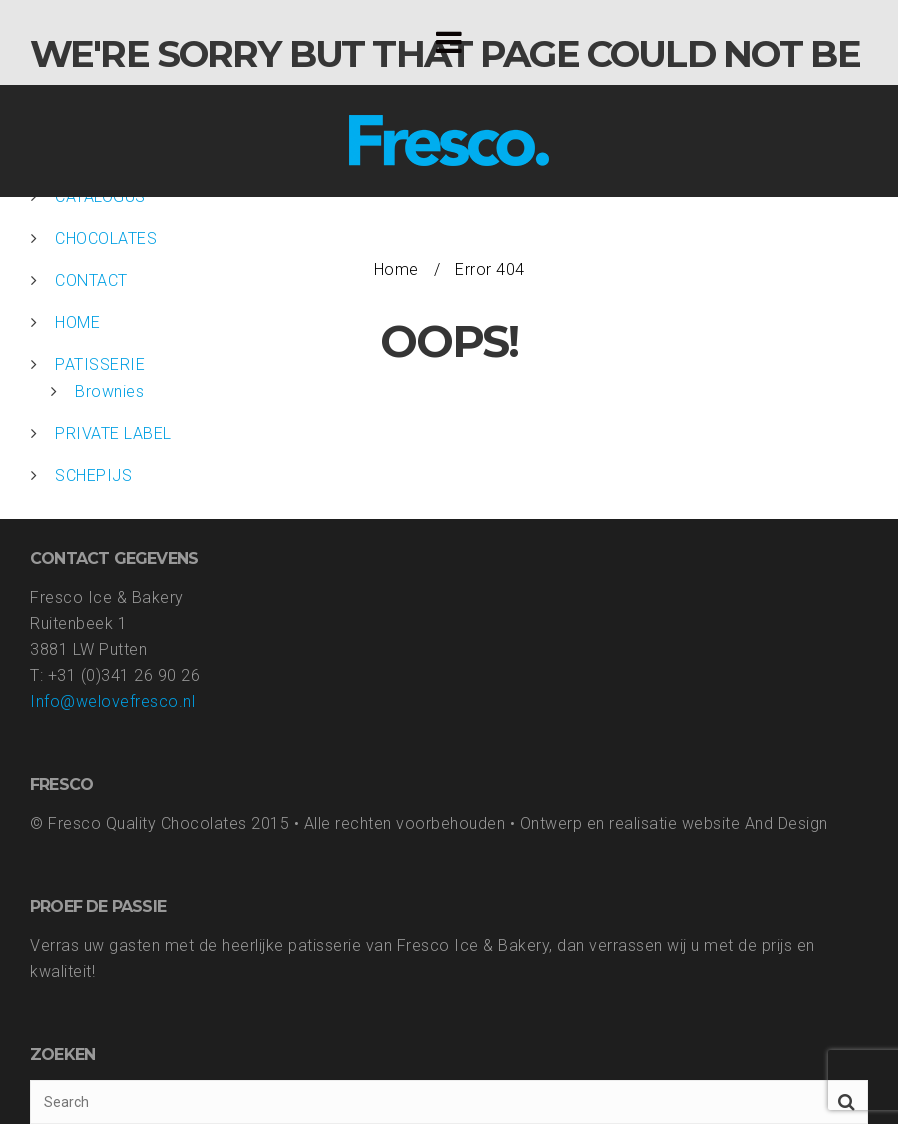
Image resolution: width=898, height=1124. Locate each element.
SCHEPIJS (93, 475)
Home (396, 269)
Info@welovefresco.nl (112, 701)
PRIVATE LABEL (113, 433)
